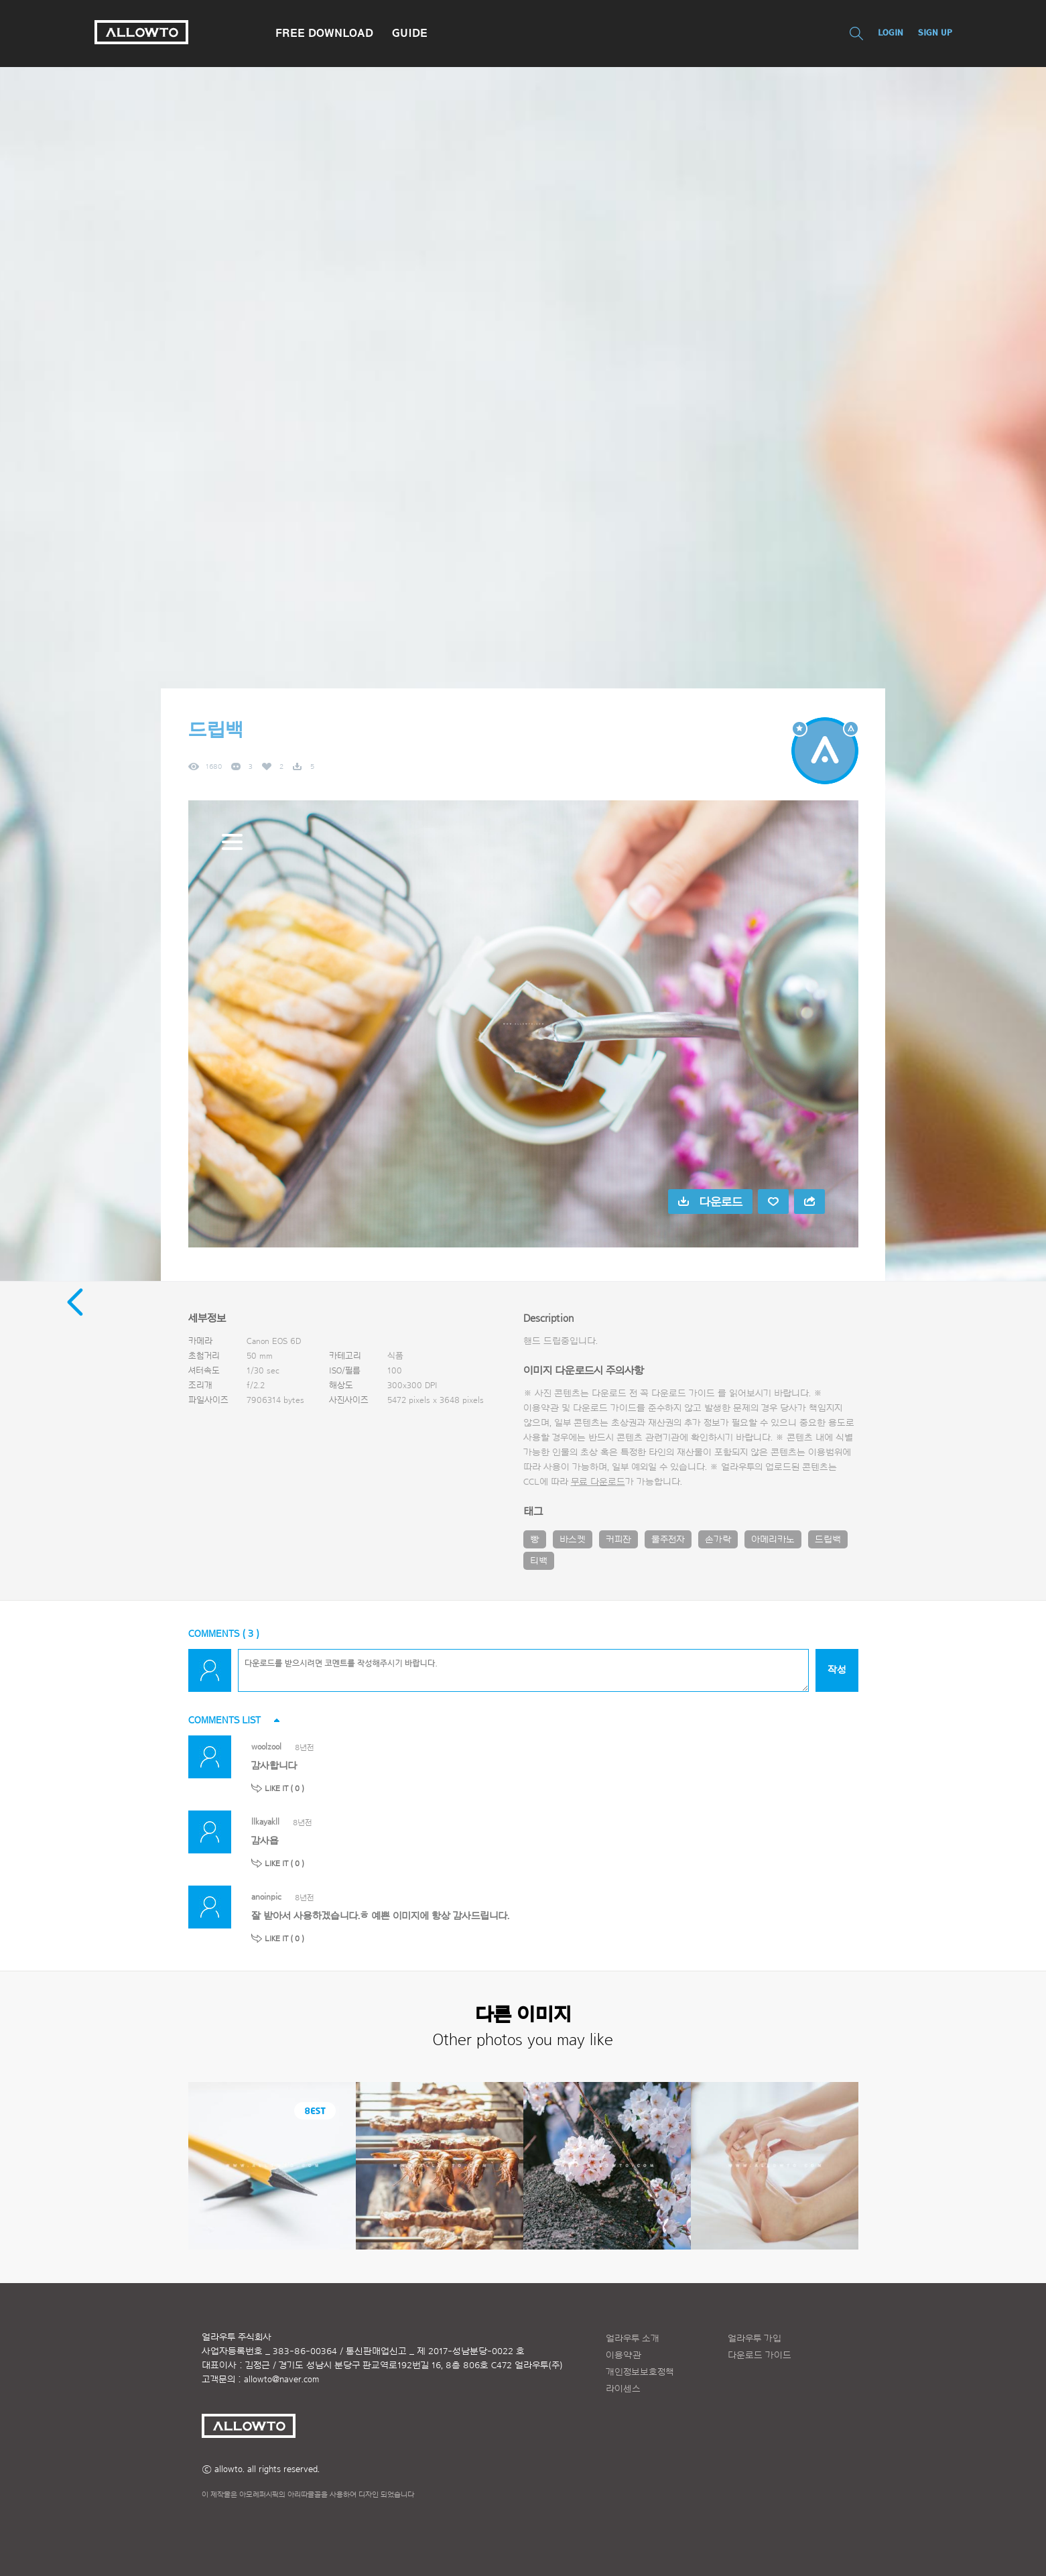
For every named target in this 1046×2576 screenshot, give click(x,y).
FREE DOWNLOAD (324, 33)
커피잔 (618, 1539)
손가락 (718, 1539)
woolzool (266, 1746)
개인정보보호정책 (640, 2372)
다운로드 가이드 (683, 1393)
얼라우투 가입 (754, 2338)
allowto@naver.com (281, 2379)
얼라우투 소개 (632, 2338)
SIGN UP (935, 32)
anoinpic (266, 1896)
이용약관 (623, 2355)
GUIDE (410, 33)
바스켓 (573, 1539)
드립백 (828, 1539)
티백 (538, 1561)
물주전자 (668, 1539)
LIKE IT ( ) (284, 1788)
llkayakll (265, 1821)
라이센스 (623, 2389)
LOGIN (890, 32)
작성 (837, 1670)
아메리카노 (773, 1539)
